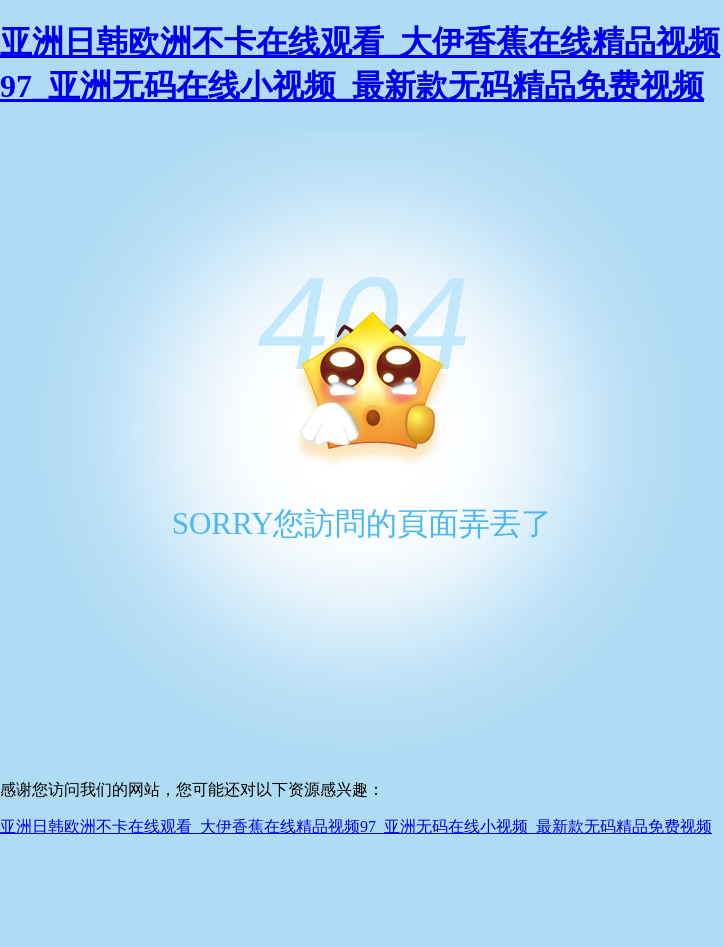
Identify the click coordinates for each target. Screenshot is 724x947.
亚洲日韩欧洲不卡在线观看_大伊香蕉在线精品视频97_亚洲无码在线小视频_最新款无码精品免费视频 (356, 826)
